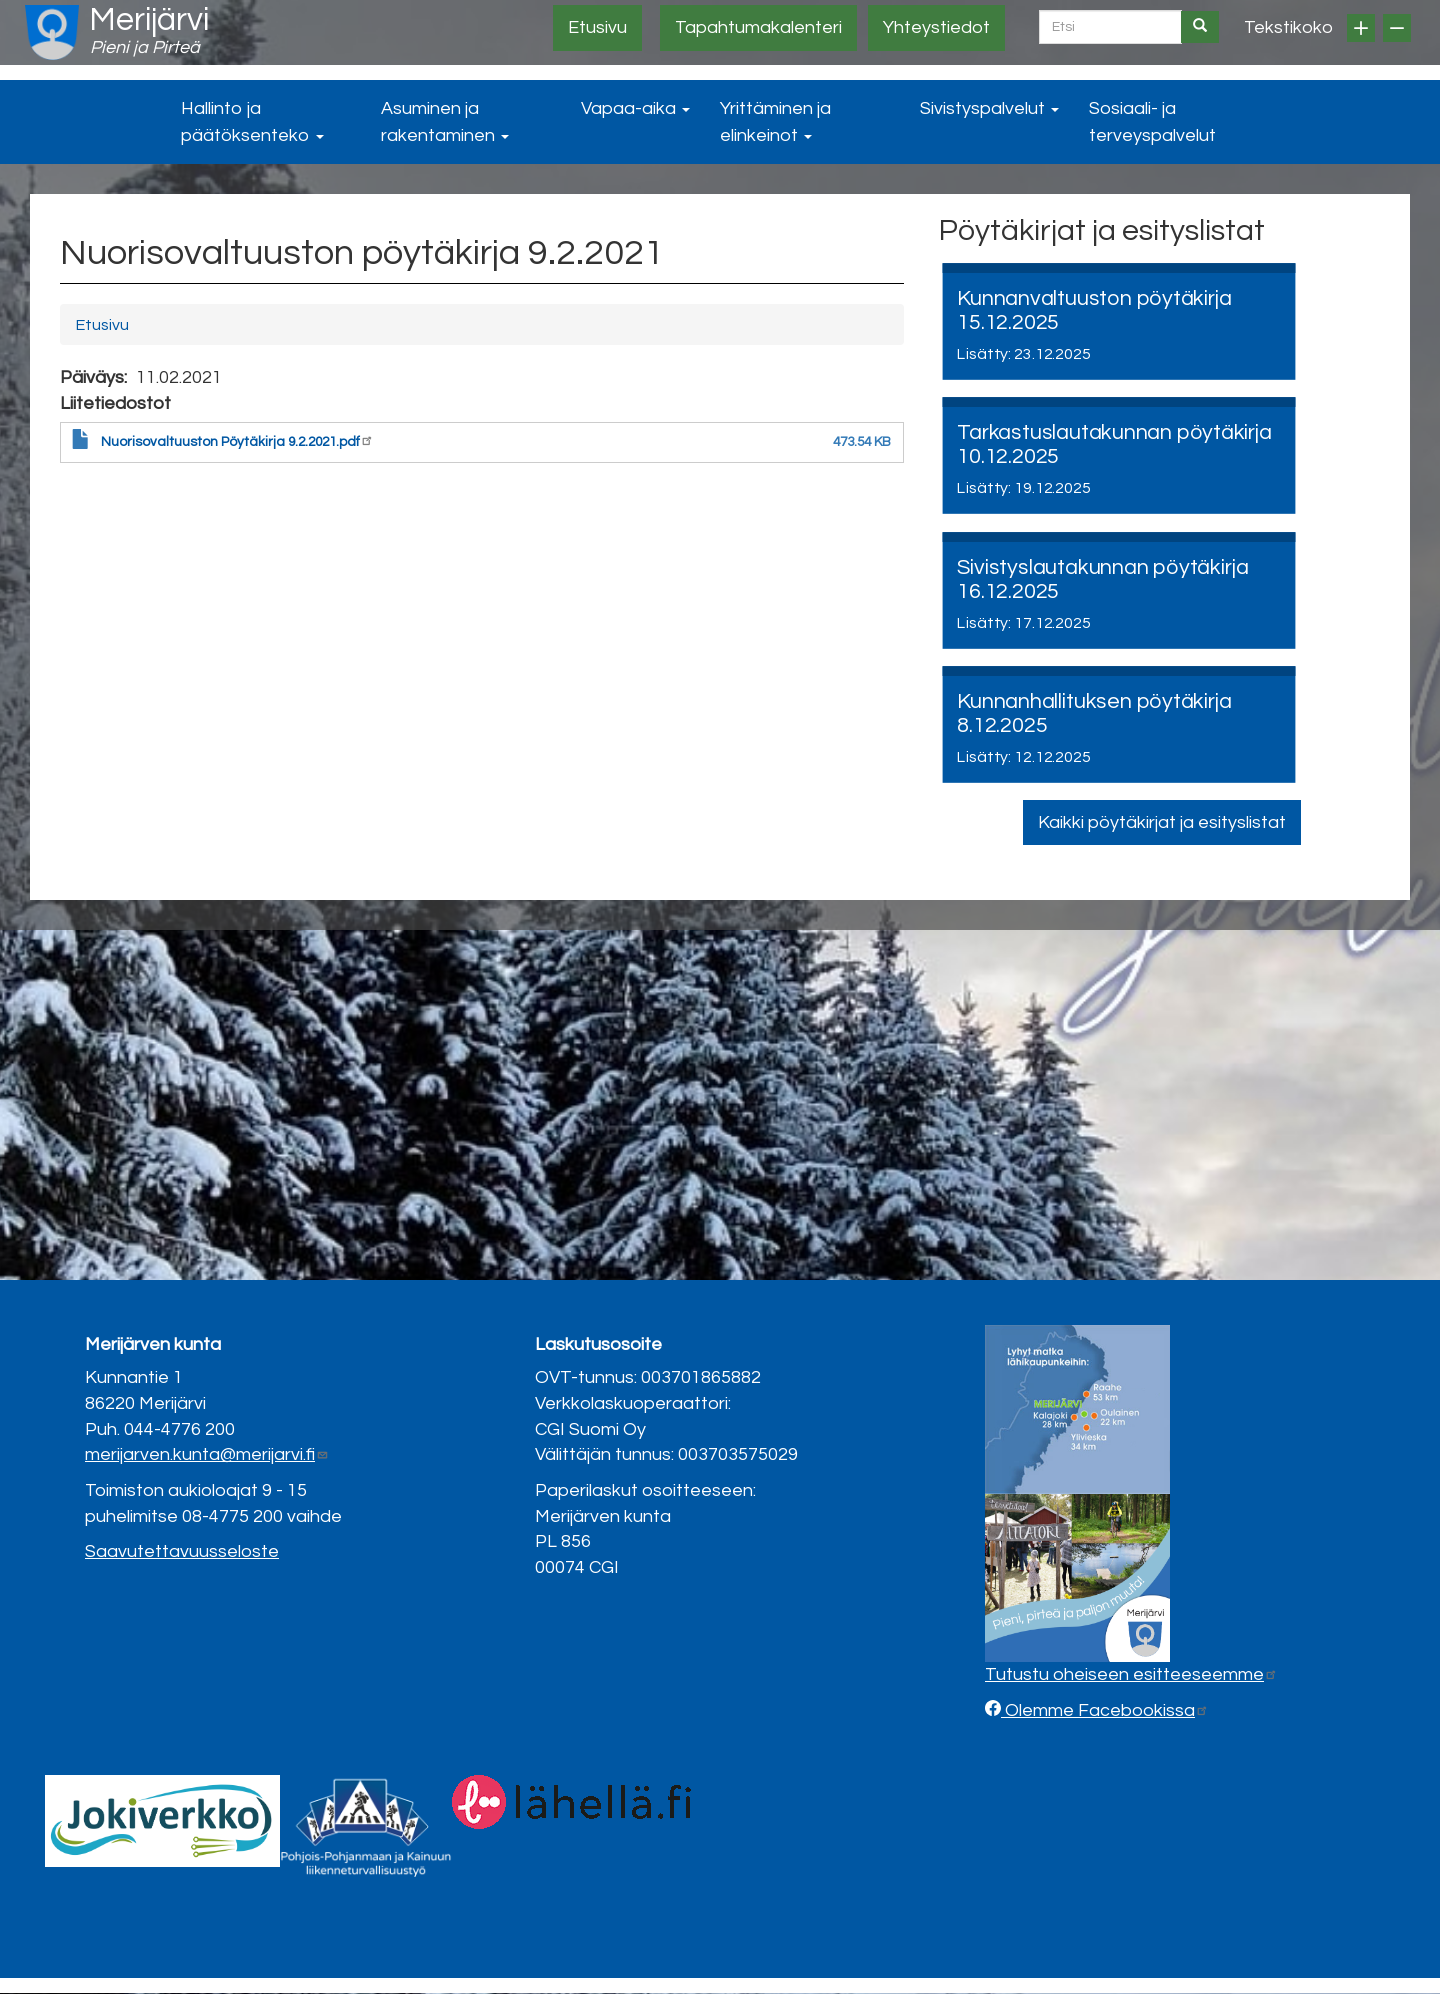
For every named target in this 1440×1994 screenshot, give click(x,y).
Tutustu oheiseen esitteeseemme (1131, 1674)
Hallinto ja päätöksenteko (252, 122)
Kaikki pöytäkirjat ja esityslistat (1162, 822)
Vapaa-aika (635, 108)
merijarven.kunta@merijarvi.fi (207, 1454)
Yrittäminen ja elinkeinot (775, 122)
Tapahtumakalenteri (758, 27)
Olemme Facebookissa (1105, 1710)
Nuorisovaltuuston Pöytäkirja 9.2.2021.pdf (237, 442)
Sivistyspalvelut (989, 108)
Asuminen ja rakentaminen (445, 122)
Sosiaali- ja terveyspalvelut (1152, 122)
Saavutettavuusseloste (182, 1551)
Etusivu (597, 27)
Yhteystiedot (936, 27)
